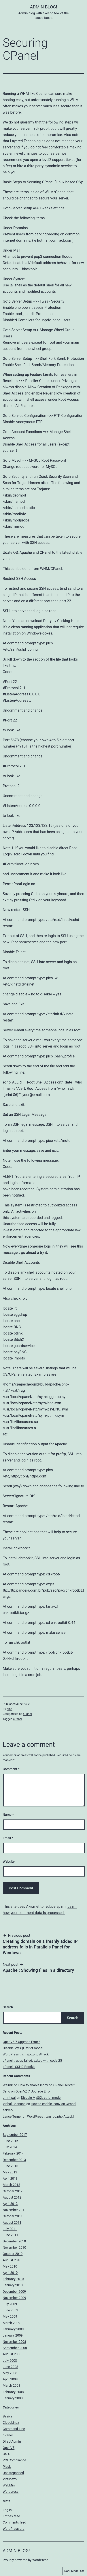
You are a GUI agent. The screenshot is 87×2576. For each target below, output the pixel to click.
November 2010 (14, 2247)
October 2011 (12, 2216)
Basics (7, 2416)
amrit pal (9, 2097)
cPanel (27, 1714)
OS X (6, 2454)
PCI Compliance (14, 2460)
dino (9, 1709)
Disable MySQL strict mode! (23, 2048)
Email (8, 1838)
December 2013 (14, 2160)
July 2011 (10, 2229)
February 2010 (13, 2279)
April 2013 (10, 2178)
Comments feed (14, 2522)
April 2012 (10, 2204)
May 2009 (10, 2316)
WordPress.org (13, 2528)
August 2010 (12, 2260)
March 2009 (11, 2323)
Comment (11, 1769)
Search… (9, 2007)
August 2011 (12, 2222)
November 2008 (14, 2342)
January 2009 (13, 2335)
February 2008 (13, 2392)
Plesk (7, 2466)
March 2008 (11, 2385)
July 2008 (10, 2360)
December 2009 (14, 2291)
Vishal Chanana (14, 2104)
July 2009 (10, 2304)
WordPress (40, 2560)
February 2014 (13, 2153)
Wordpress (10, 2491)
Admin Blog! (43, 7)
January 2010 (13, 2285)
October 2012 (12, 2191)
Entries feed (11, 2516)
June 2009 (10, 2310)
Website (9, 1861)
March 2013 (11, 2185)
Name (8, 1815)
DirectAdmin (12, 2441)
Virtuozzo (10, 2479)
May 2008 (10, 2373)
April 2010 (10, 2273)
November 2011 (14, 2210)
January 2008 (13, 2398)
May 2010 (10, 2266)
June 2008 (10, 2367)
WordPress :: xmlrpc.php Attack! (26, 2054)
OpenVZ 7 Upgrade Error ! (21, 2042)
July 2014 (10, 2147)
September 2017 (15, 2135)
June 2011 (10, 2235)
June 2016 (10, 2141)
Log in (7, 2510)
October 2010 (12, 2254)
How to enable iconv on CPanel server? (46, 2085)
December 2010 (14, 2241)
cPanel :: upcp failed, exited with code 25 (32, 2060)
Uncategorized (13, 2473)
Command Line (14, 2429)
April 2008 (10, 2379)
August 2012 (12, 2197)
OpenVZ (8, 2448)
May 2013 (10, 2172)
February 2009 (13, 2329)
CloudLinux (11, 2422)
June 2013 (10, 2166)
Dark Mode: (74, 2571)
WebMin (9, 2485)
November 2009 (14, 2298)
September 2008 (15, 2348)
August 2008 (12, 2354)
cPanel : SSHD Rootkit (19, 2067)
